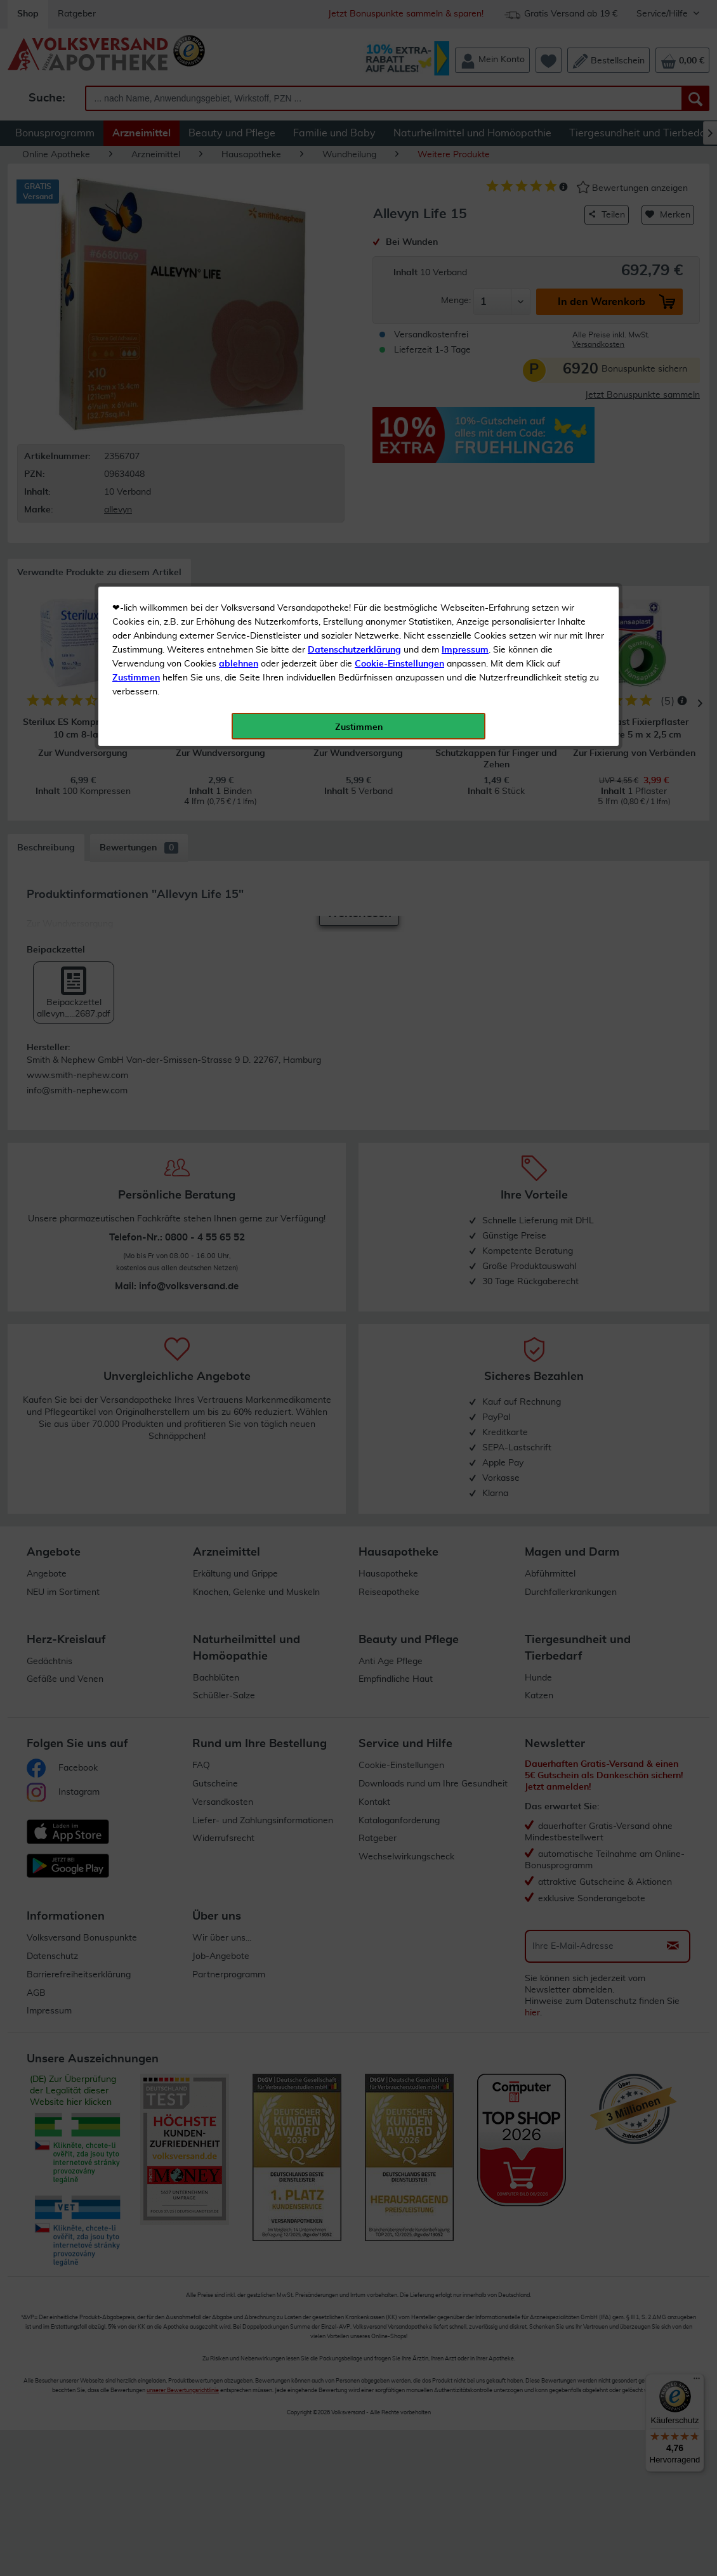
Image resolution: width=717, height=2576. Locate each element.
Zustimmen (136, 312)
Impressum (465, 284)
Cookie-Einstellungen (399, 298)
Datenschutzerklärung (354, 284)
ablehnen (238, 298)
